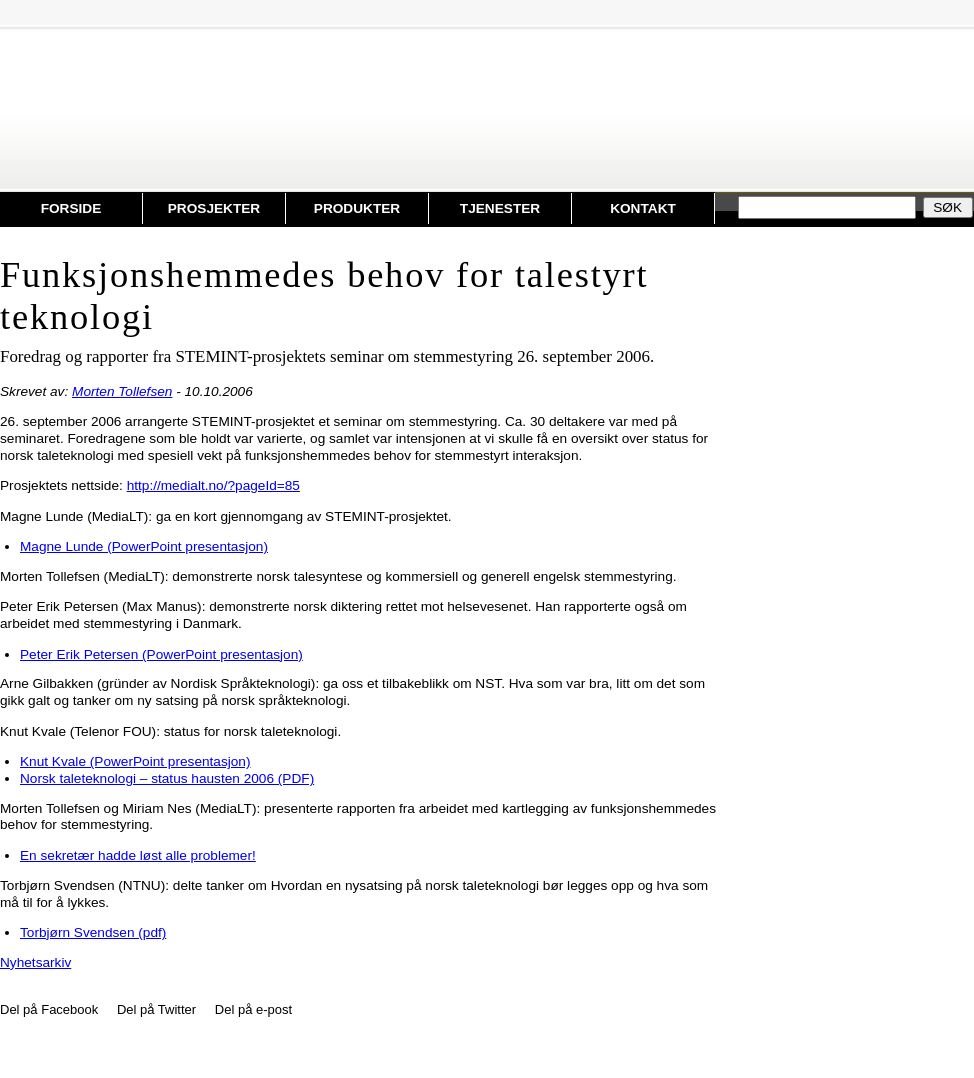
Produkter (357, 208)
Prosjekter (214, 208)
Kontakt (643, 208)
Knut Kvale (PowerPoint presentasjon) (135, 761)
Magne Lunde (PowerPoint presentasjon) (144, 546)
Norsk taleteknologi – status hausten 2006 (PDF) (167, 778)
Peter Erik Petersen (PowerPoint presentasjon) (161, 654)
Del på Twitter (156, 1009)
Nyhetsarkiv (35, 962)
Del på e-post (253, 1009)
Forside (71, 208)
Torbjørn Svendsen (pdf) (93, 932)
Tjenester (500, 208)
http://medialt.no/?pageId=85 (213, 485)
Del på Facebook (49, 1009)
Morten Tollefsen (122, 391)
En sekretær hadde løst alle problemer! (138, 855)
